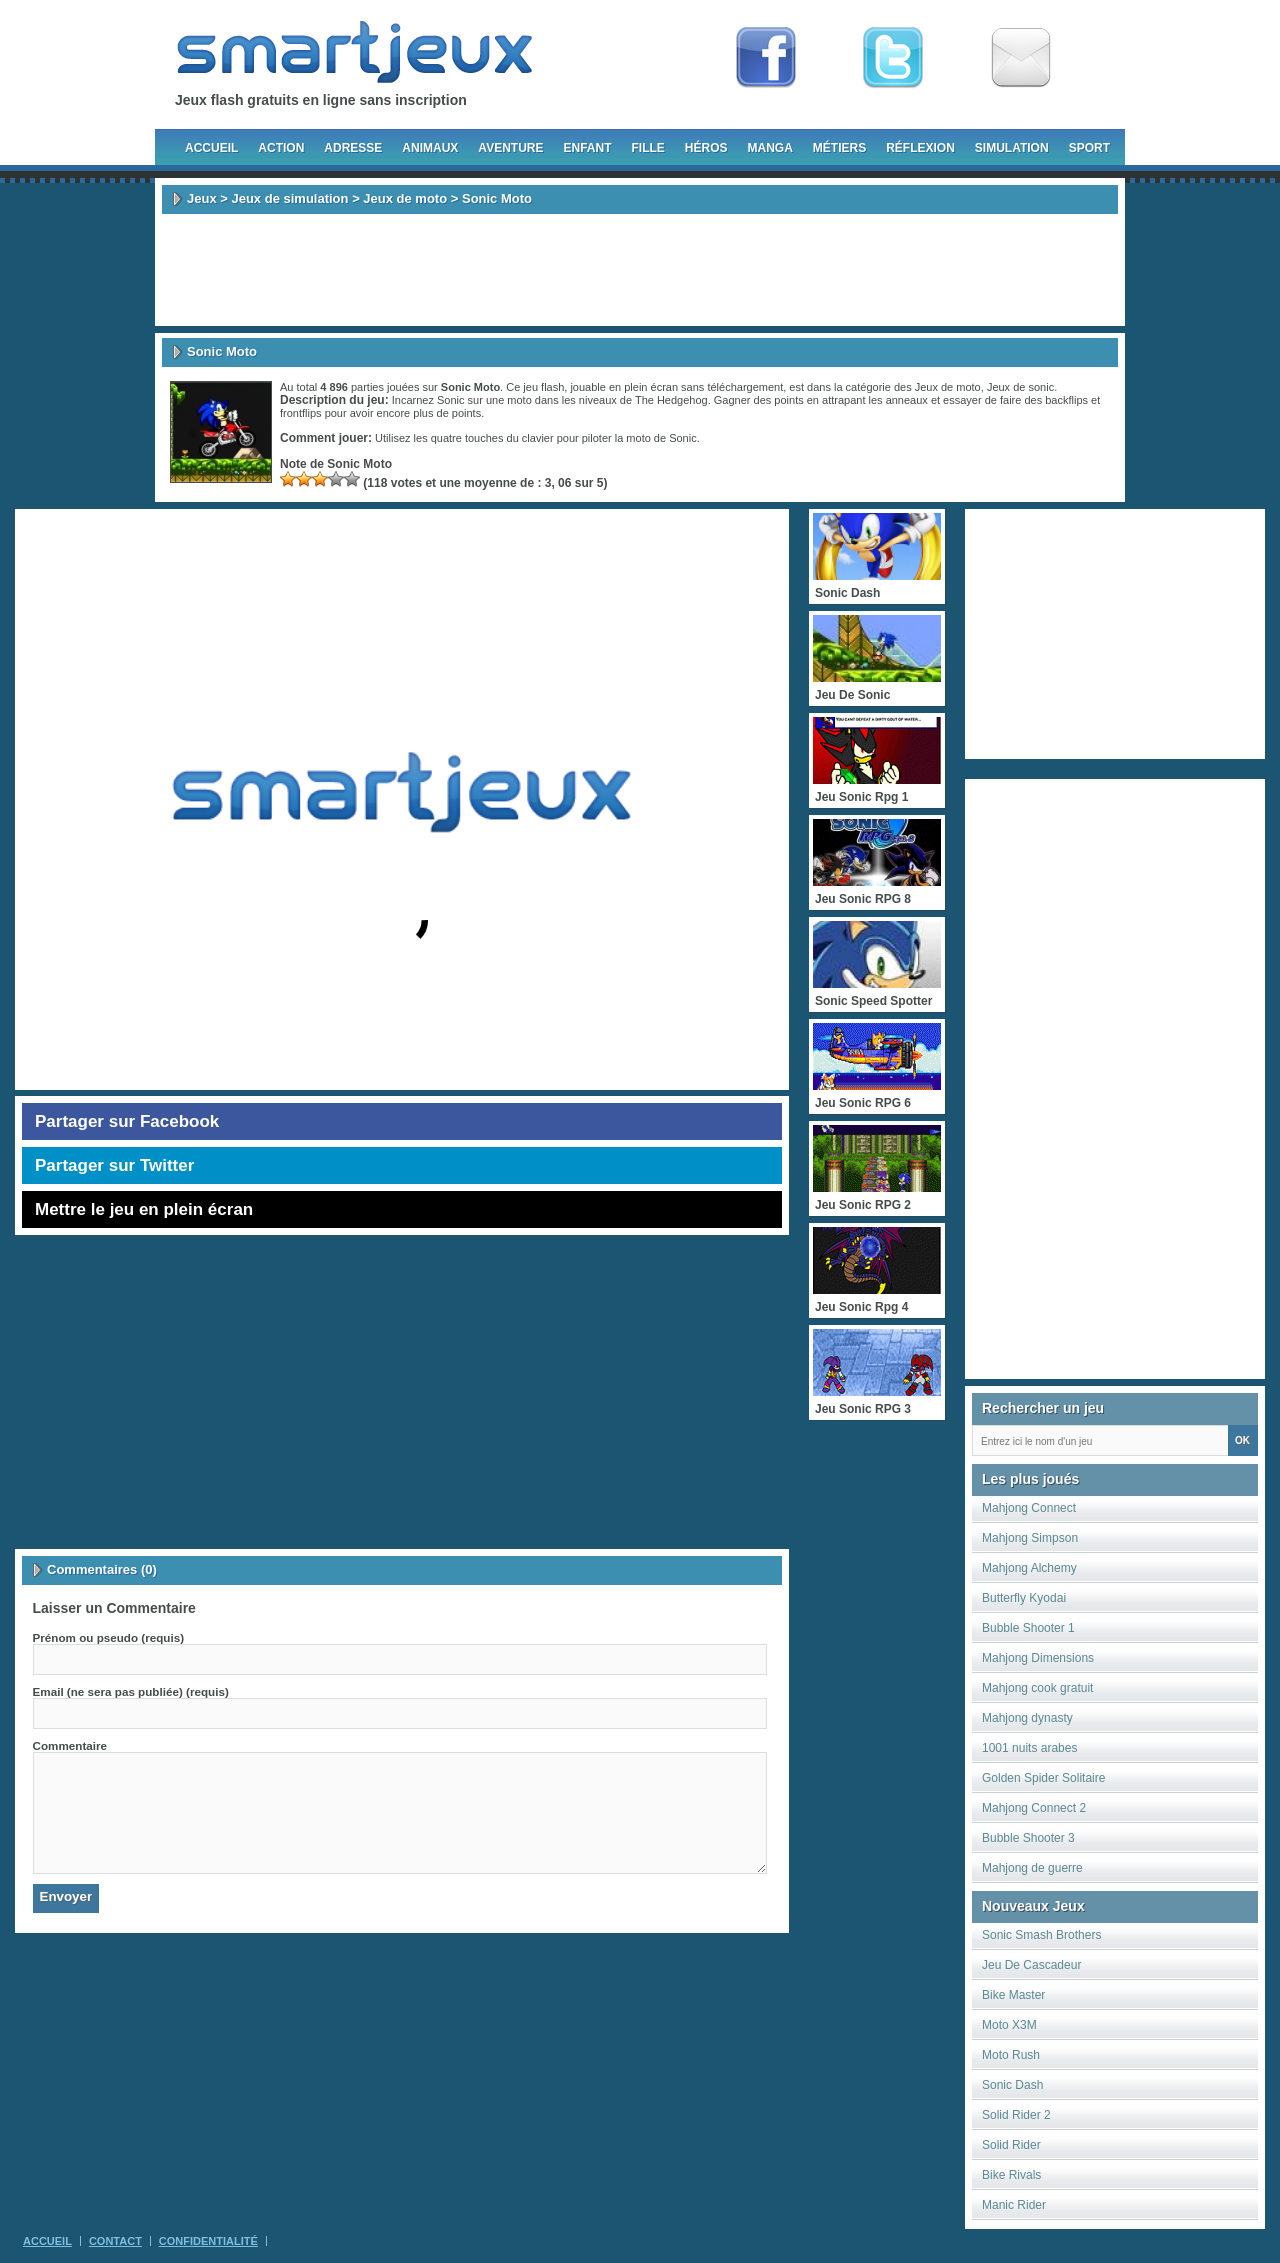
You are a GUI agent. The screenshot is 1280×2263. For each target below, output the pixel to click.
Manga (770, 148)
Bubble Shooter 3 (1028, 1838)
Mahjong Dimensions (1038, 1658)
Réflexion (920, 148)
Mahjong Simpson (1030, 1538)
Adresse (353, 148)
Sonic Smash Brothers (1041, 1935)
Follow (893, 58)
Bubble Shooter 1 (1028, 1628)
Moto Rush (1011, 2055)
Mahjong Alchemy (1029, 1568)
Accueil (211, 148)
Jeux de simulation (289, 198)
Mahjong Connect (1029, 1508)
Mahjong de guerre (1032, 1868)
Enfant (587, 148)
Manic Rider (1014, 2205)
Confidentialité (208, 2241)
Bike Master (1013, 1995)
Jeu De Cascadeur (1031, 1965)
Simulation (1012, 148)
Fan (766, 58)
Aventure (510, 148)
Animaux (430, 148)
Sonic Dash (1012, 2085)
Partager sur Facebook (127, 1121)
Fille (647, 148)
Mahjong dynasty (1027, 1718)
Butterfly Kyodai (1024, 1598)
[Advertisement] (640, 270)
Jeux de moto (405, 198)
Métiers (839, 148)
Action (281, 148)
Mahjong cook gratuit (1037, 1688)
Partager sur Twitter (114, 1165)
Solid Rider (1011, 2145)
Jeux (202, 198)
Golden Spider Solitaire (1043, 1778)
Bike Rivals (1011, 2175)
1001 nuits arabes (1029, 1748)
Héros (706, 148)
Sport (1089, 148)
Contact (115, 2241)
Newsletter (1021, 58)
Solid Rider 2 (1016, 2115)
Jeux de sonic (1020, 387)
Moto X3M (1009, 2025)
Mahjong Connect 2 (1034, 1808)
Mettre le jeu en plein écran (144, 1209)
